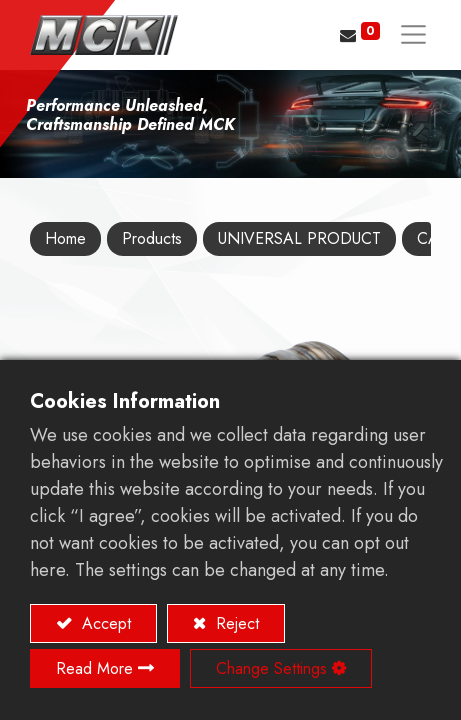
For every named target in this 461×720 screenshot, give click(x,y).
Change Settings (271, 668)
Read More (94, 668)
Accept (104, 623)
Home (65, 238)
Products (152, 238)
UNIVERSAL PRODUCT (299, 238)
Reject (235, 623)
